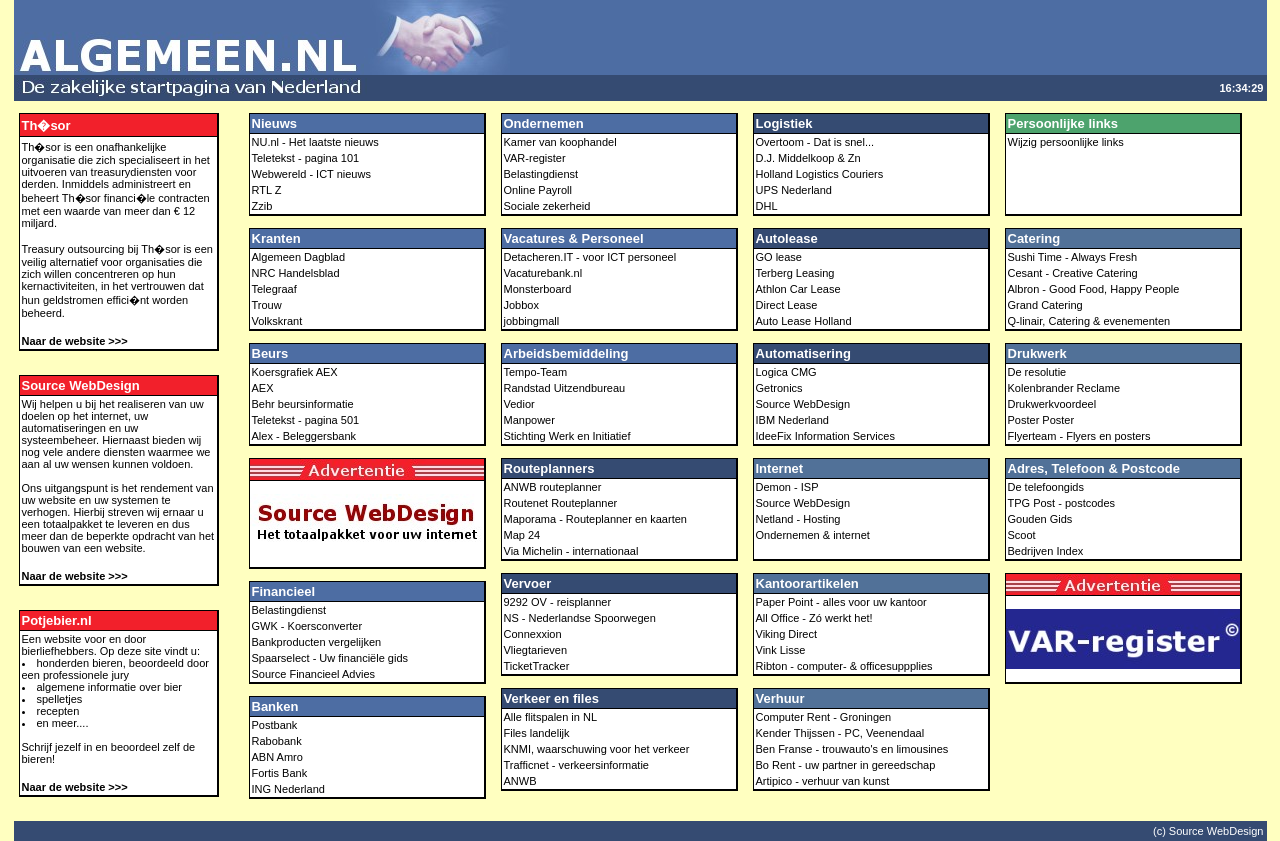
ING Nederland (288, 789)
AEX (263, 388)
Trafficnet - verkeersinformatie (577, 765)
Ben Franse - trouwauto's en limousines (852, 749)
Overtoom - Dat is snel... (815, 142)
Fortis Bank (280, 773)
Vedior (519, 404)
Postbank (275, 725)
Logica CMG (786, 372)
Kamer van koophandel (560, 142)
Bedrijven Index (1046, 551)
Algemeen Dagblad (299, 257)
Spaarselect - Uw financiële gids (330, 658)
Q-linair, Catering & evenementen (1089, 321)
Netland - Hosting (798, 519)
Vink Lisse (781, 650)
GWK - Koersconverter (307, 626)
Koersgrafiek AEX (295, 372)
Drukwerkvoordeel (1052, 404)
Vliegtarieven (536, 650)
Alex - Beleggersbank (304, 436)
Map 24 (522, 535)
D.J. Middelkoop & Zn (808, 158)
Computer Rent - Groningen (824, 717)
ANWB (520, 781)
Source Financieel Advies (314, 674)
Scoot (1022, 535)
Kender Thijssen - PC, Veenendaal (840, 733)
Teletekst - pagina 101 (306, 158)
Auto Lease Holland (804, 321)
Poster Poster (1041, 420)
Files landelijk (537, 733)
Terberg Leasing (795, 273)
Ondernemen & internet (813, 535)
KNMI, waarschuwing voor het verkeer (597, 749)
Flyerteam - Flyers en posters (1079, 436)
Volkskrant (277, 321)
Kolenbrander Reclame (1064, 388)
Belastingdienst (289, 610)
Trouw (267, 305)
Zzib (262, 206)
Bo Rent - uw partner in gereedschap (846, 765)
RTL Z (267, 190)
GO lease (779, 257)
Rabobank (277, 741)
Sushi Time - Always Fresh (1073, 257)
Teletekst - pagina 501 (306, 420)
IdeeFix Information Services (825, 436)
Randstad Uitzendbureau (565, 388)
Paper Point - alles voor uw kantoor (841, 602)
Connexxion (533, 634)
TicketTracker (537, 666)
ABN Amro (277, 757)
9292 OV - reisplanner (558, 602)
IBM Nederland (792, 420)
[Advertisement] (892, 38)
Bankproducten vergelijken (317, 642)
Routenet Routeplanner (561, 503)
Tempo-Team (536, 372)
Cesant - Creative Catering (1073, 273)
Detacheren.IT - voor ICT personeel (590, 257)
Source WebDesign (803, 404)
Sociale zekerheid (547, 206)
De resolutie (1037, 372)
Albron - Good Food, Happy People (1094, 289)
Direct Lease (787, 305)
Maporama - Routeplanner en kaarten (595, 519)
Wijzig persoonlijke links (1066, 142)
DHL (767, 206)
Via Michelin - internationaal (571, 551)
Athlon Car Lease (798, 289)
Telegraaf (274, 289)
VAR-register (535, 158)
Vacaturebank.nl (543, 273)
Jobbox (521, 305)
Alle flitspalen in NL (551, 717)
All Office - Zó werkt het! (814, 618)
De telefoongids (1046, 487)
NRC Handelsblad (296, 273)
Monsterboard (538, 289)
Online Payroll (538, 190)
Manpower (529, 420)
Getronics (779, 388)
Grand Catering (1045, 305)
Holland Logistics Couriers (820, 174)
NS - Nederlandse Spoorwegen (580, 618)
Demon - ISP (787, 487)
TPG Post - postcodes (1062, 503)
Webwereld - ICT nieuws (311, 174)
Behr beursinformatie (303, 404)
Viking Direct (787, 634)
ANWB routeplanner (553, 487)
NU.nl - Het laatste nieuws (315, 142)
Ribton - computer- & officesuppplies (844, 666)
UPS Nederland (794, 190)
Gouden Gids (1040, 519)
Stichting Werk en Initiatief (567, 436)
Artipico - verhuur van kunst (823, 781)
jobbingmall (532, 321)
